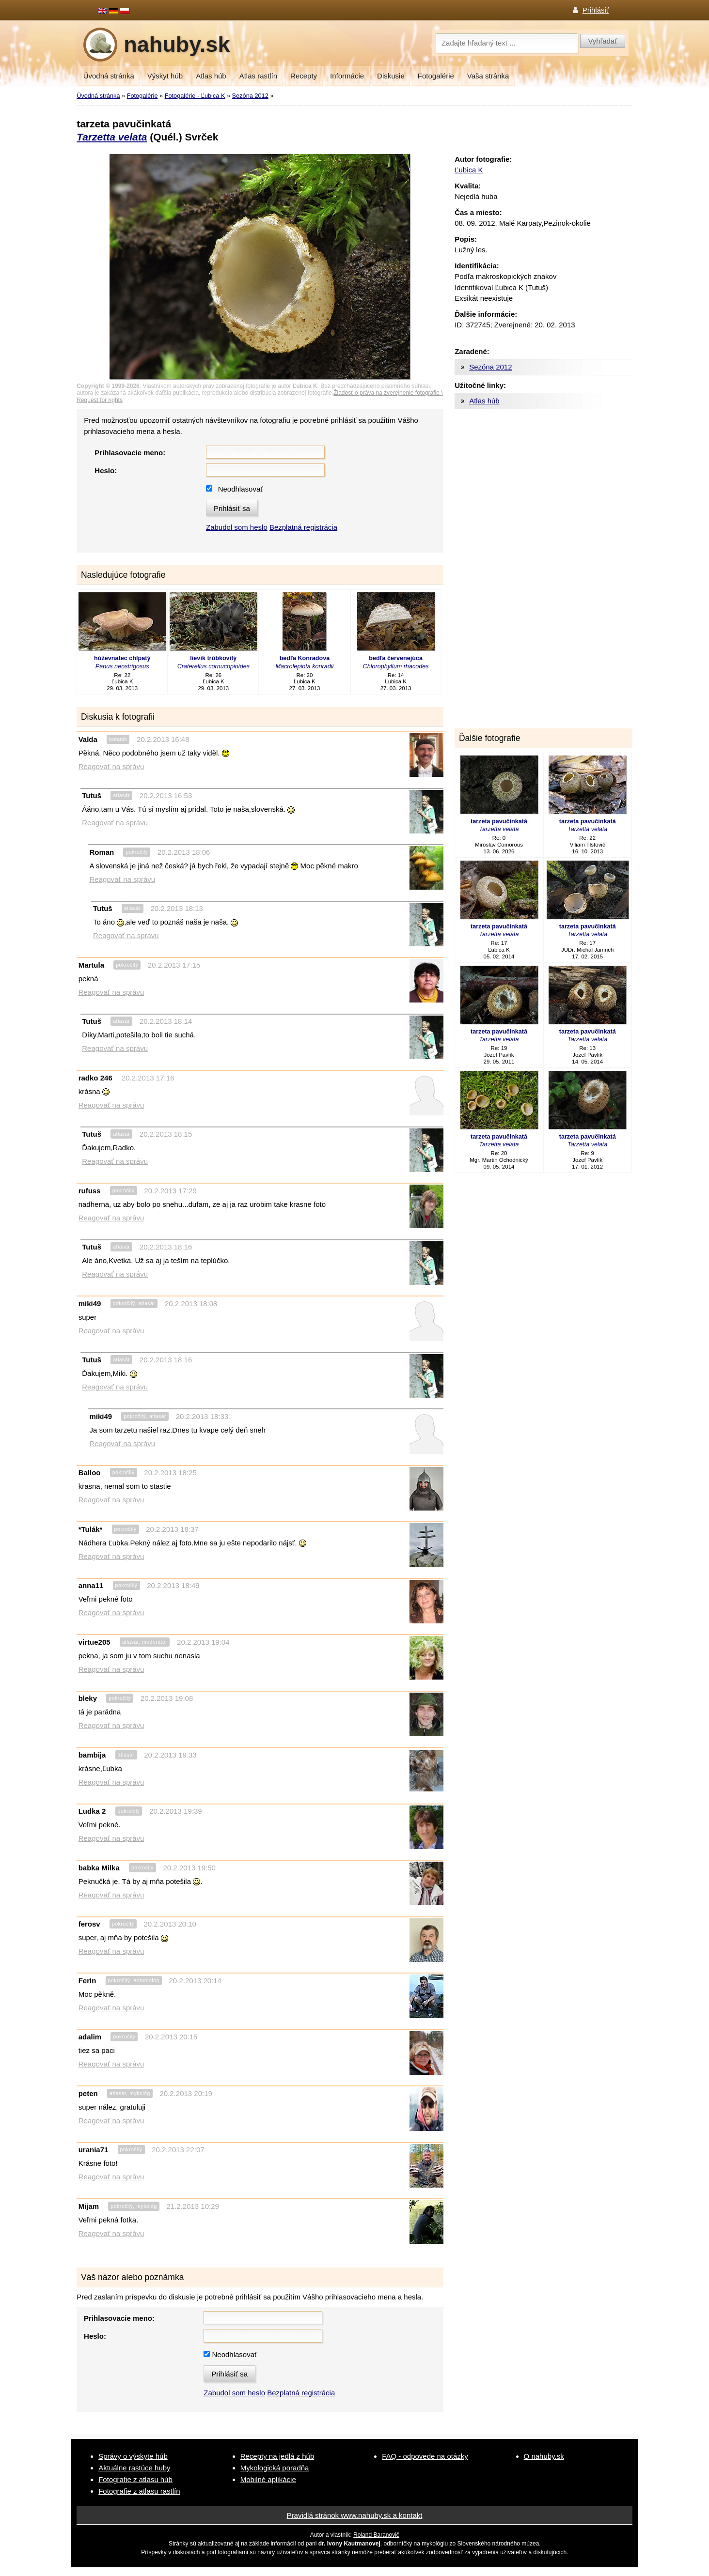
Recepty (303, 76)
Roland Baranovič (376, 2534)
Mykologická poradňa (274, 2468)
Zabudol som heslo (237, 527)
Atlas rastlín (258, 76)
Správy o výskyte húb (133, 2456)
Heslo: (106, 470)
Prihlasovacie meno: (130, 452)
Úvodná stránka (108, 76)
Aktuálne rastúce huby (134, 2468)
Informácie (347, 76)
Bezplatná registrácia (303, 527)
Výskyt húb (165, 76)
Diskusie (391, 76)
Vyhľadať (602, 41)
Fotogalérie (436, 76)
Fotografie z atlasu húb (135, 2479)
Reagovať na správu (111, 766)
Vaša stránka (488, 76)
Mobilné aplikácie (268, 2479)
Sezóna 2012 (250, 95)
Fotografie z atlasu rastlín (139, 2491)
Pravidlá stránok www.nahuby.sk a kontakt (355, 2515)
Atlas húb (211, 76)
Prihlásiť (596, 10)
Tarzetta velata (112, 136)
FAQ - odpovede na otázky (425, 2456)
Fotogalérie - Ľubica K (195, 95)
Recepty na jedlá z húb (277, 2456)
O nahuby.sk (544, 2456)
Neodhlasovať (240, 489)
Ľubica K (469, 170)
